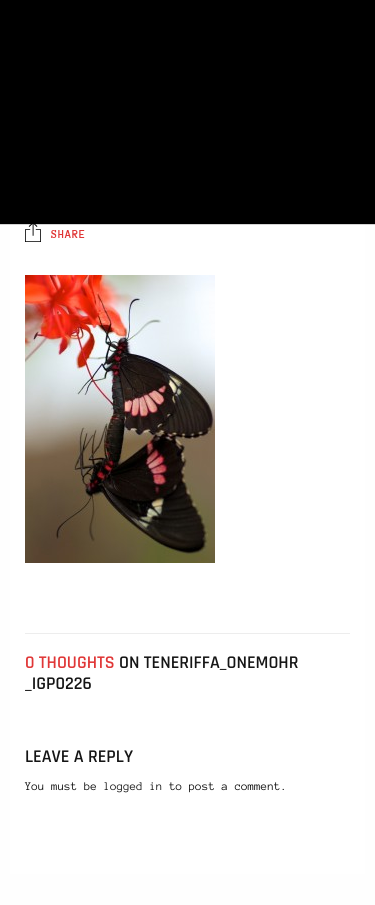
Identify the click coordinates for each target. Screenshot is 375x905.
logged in (133, 787)
